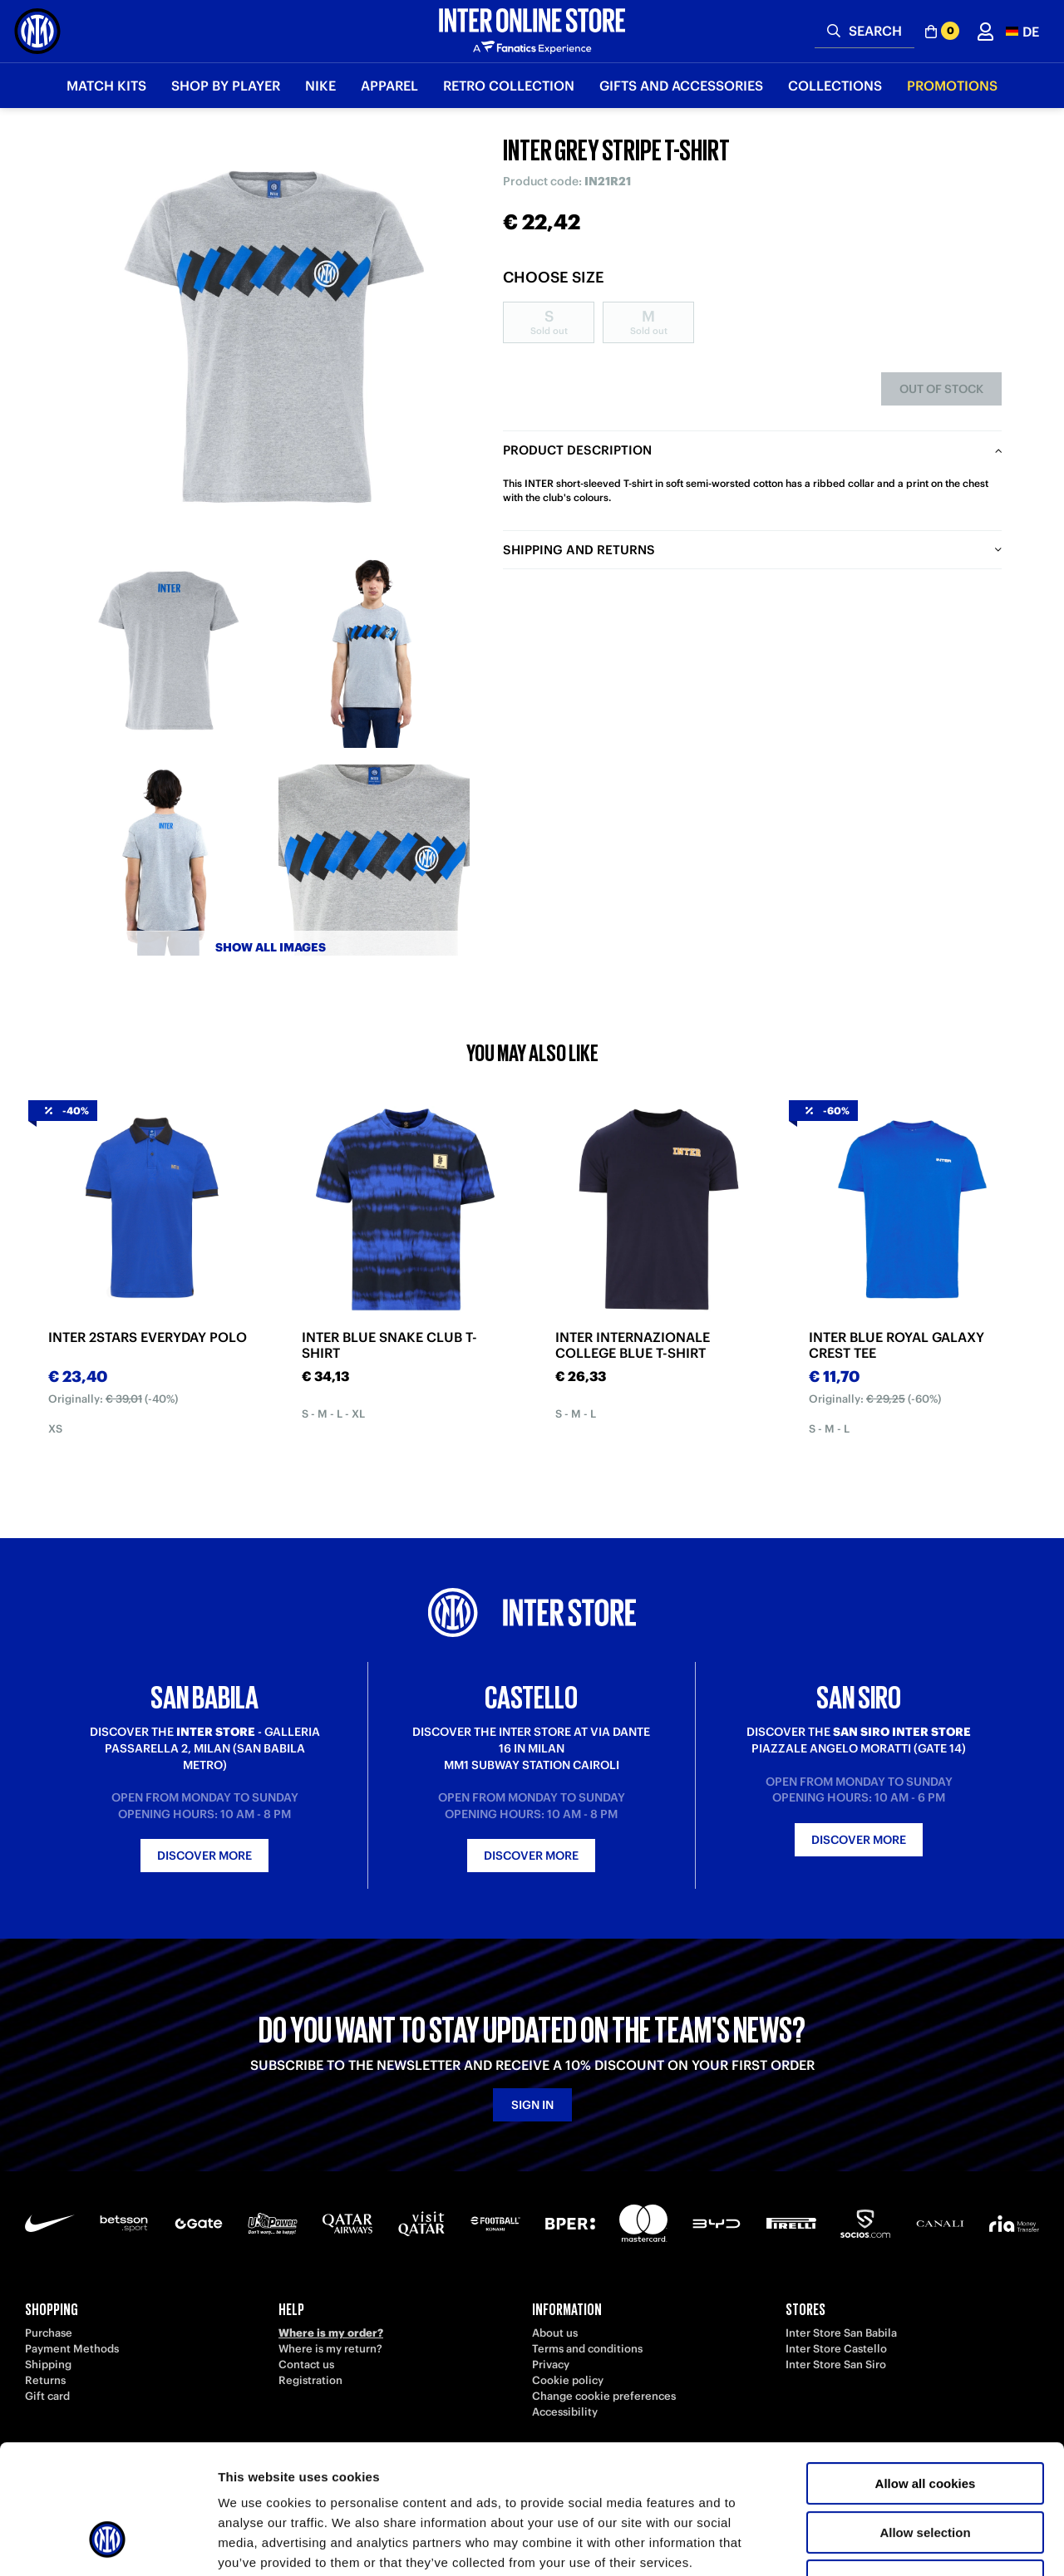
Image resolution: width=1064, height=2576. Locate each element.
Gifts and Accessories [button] (681, 85)
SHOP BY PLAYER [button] (225, 85)
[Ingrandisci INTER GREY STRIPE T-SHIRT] (270, 340)
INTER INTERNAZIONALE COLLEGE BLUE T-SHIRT (632, 1345)
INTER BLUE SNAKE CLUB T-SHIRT (389, 1345)
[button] (1022, 31)
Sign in (532, 2104)
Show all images (270, 947)
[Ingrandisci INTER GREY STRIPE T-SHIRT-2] (374, 652)
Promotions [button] (952, 85)
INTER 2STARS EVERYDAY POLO (147, 1337)
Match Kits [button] (106, 85)
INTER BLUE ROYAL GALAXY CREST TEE (896, 1345)
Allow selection (924, 2422)
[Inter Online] (37, 31)
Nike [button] (320, 85)
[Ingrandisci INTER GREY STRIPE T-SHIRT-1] (166, 652)
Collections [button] (835, 85)
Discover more (204, 1855)
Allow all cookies (925, 2373)
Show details (872, 2543)
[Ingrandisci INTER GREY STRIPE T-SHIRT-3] (166, 860)
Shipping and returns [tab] (579, 550)
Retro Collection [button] (508, 85)
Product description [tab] (577, 450)
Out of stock (941, 388)
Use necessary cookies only (925, 2470)
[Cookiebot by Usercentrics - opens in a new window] (107, 2543)
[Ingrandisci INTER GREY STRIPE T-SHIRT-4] (374, 860)
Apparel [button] (389, 85)
